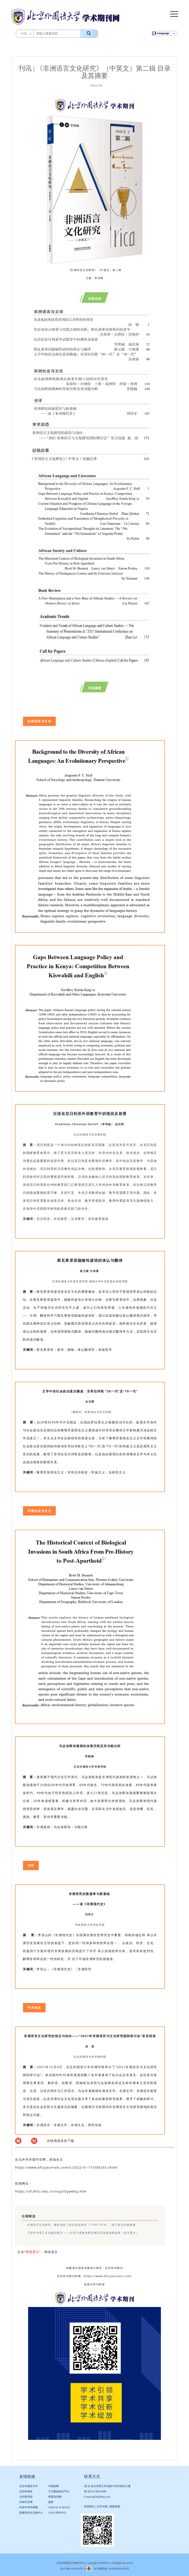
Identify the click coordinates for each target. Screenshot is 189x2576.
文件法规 (102, 2506)
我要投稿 (115, 2506)
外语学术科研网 (28, 2507)
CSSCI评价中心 (57, 2512)
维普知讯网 (55, 2496)
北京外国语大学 (28, 2486)
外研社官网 (26, 2502)
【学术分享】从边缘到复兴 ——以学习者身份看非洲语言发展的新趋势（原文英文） (83, 2233)
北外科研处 (26, 2491)
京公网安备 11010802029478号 (111, 2568)
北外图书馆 (26, 2496)
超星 (51, 2502)
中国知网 (53, 2486)
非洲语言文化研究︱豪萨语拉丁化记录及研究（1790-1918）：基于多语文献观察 (81, 2225)
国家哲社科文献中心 (31, 2512)
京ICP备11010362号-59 (73, 2568)
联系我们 (89, 2506)
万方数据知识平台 (58, 2491)
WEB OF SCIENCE (59, 2507)
